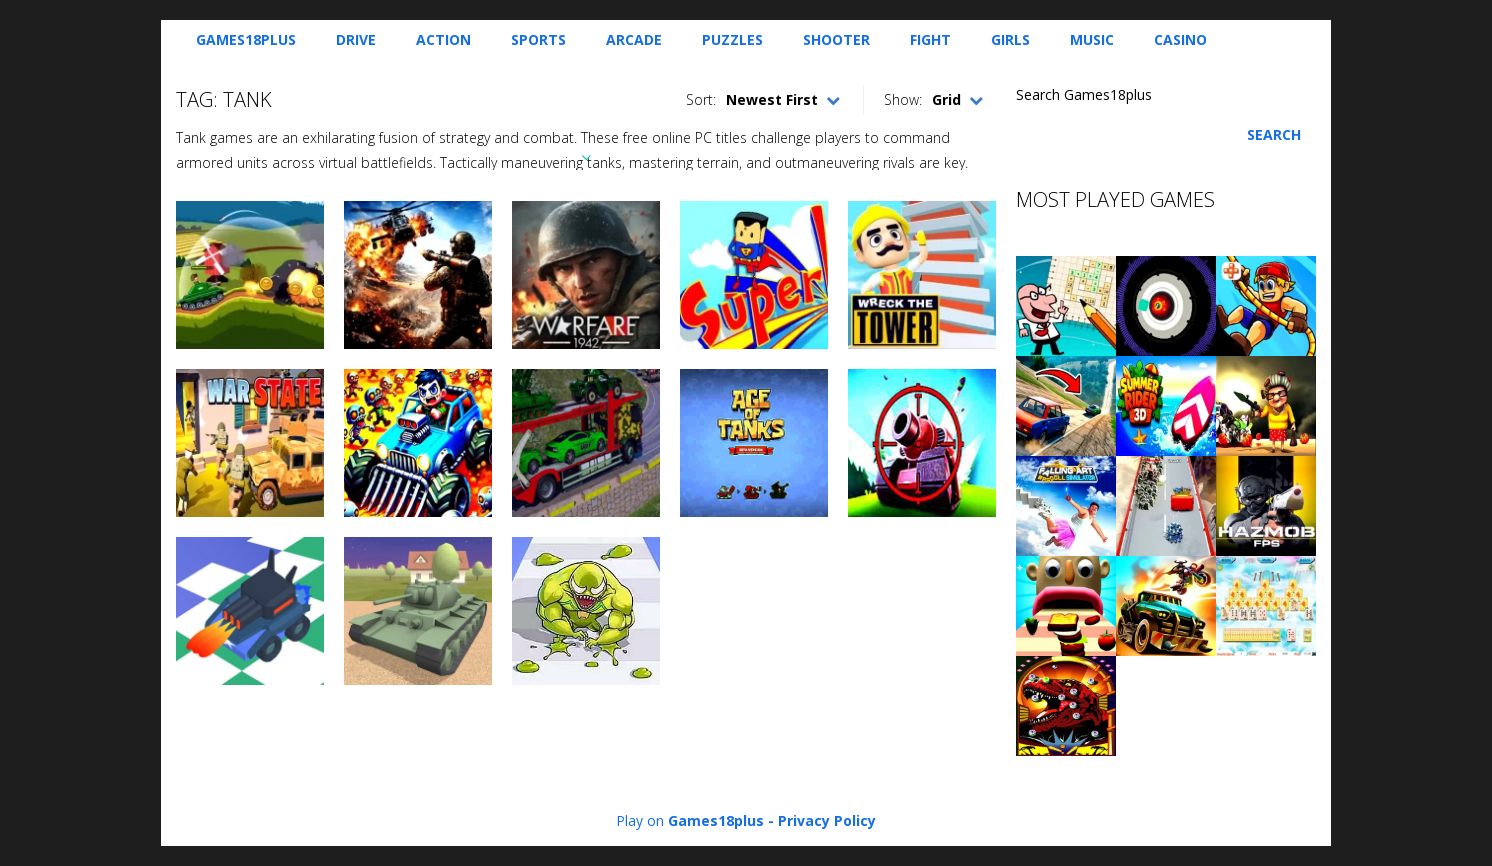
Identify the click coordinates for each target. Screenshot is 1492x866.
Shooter (836, 39)
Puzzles (732, 39)
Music (1092, 39)
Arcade (634, 39)
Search (1274, 134)
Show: (903, 99)
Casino (1180, 39)
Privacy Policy (827, 820)
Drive (356, 39)
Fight (930, 39)
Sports (538, 39)
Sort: (701, 99)
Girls (1010, 39)
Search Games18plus (1084, 94)
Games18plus (246, 39)
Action (443, 39)
